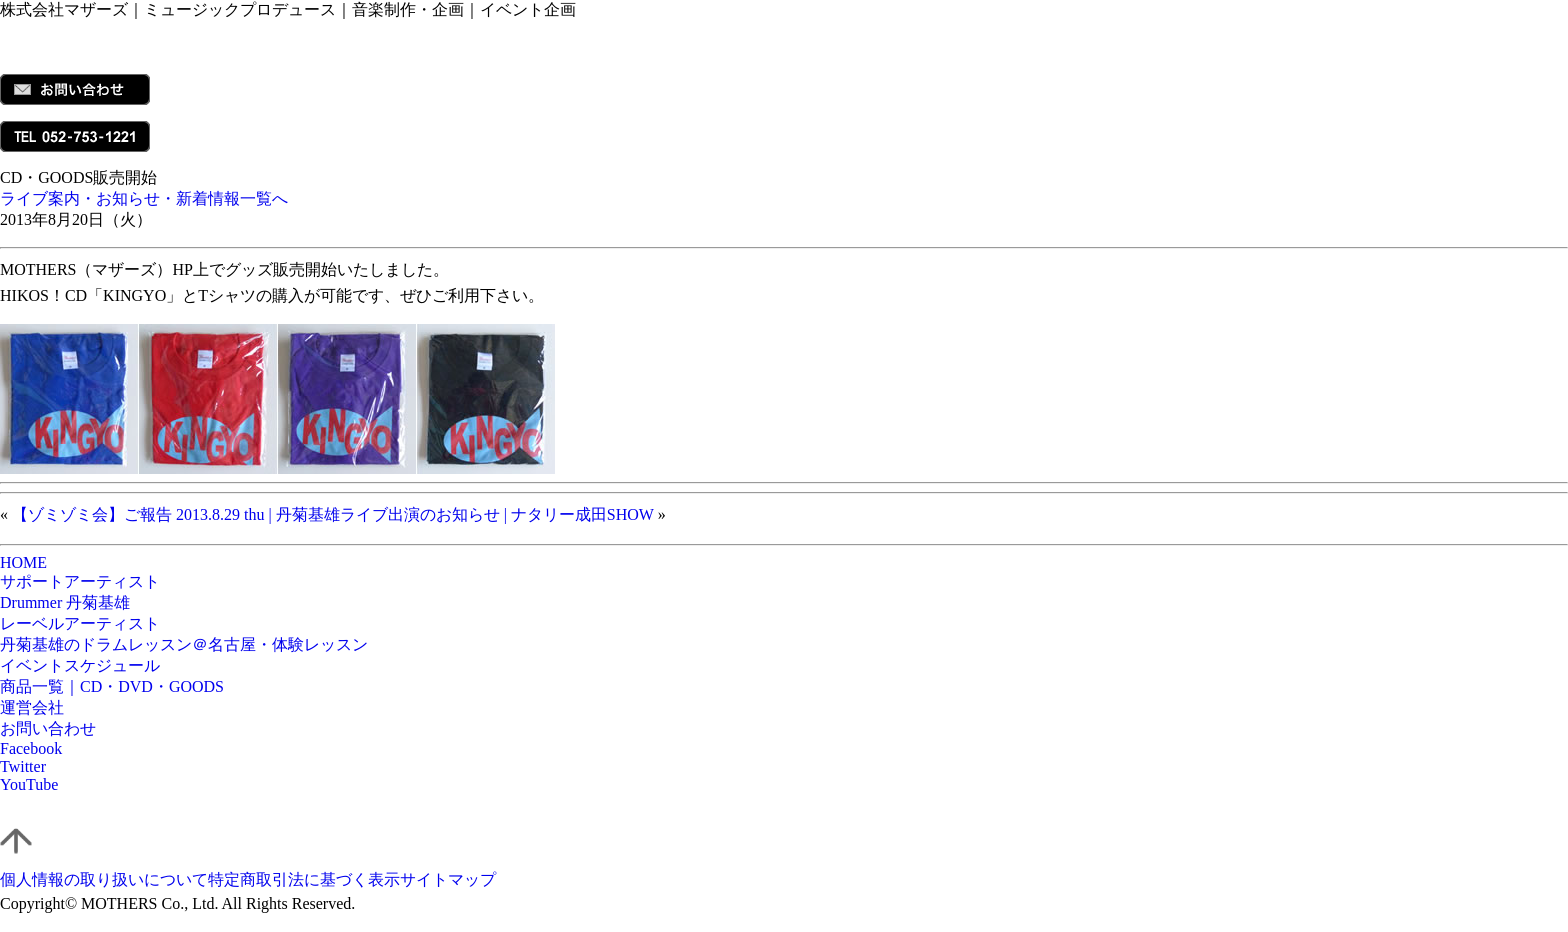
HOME (23, 562)
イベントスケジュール (80, 665)
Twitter (23, 766)
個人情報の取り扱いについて (104, 879)
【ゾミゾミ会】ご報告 (92, 514)
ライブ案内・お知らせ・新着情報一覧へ (144, 198)
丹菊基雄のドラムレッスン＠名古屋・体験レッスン (184, 644)
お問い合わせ (48, 728)
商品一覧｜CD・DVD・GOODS (112, 686)
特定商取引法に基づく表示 (304, 879)
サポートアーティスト (80, 581)
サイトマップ (448, 879)
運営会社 (32, 707)
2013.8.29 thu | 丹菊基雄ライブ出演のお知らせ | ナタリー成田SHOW (415, 514)
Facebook (31, 748)
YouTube (29, 784)
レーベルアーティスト (80, 623)
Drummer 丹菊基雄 (65, 602)
